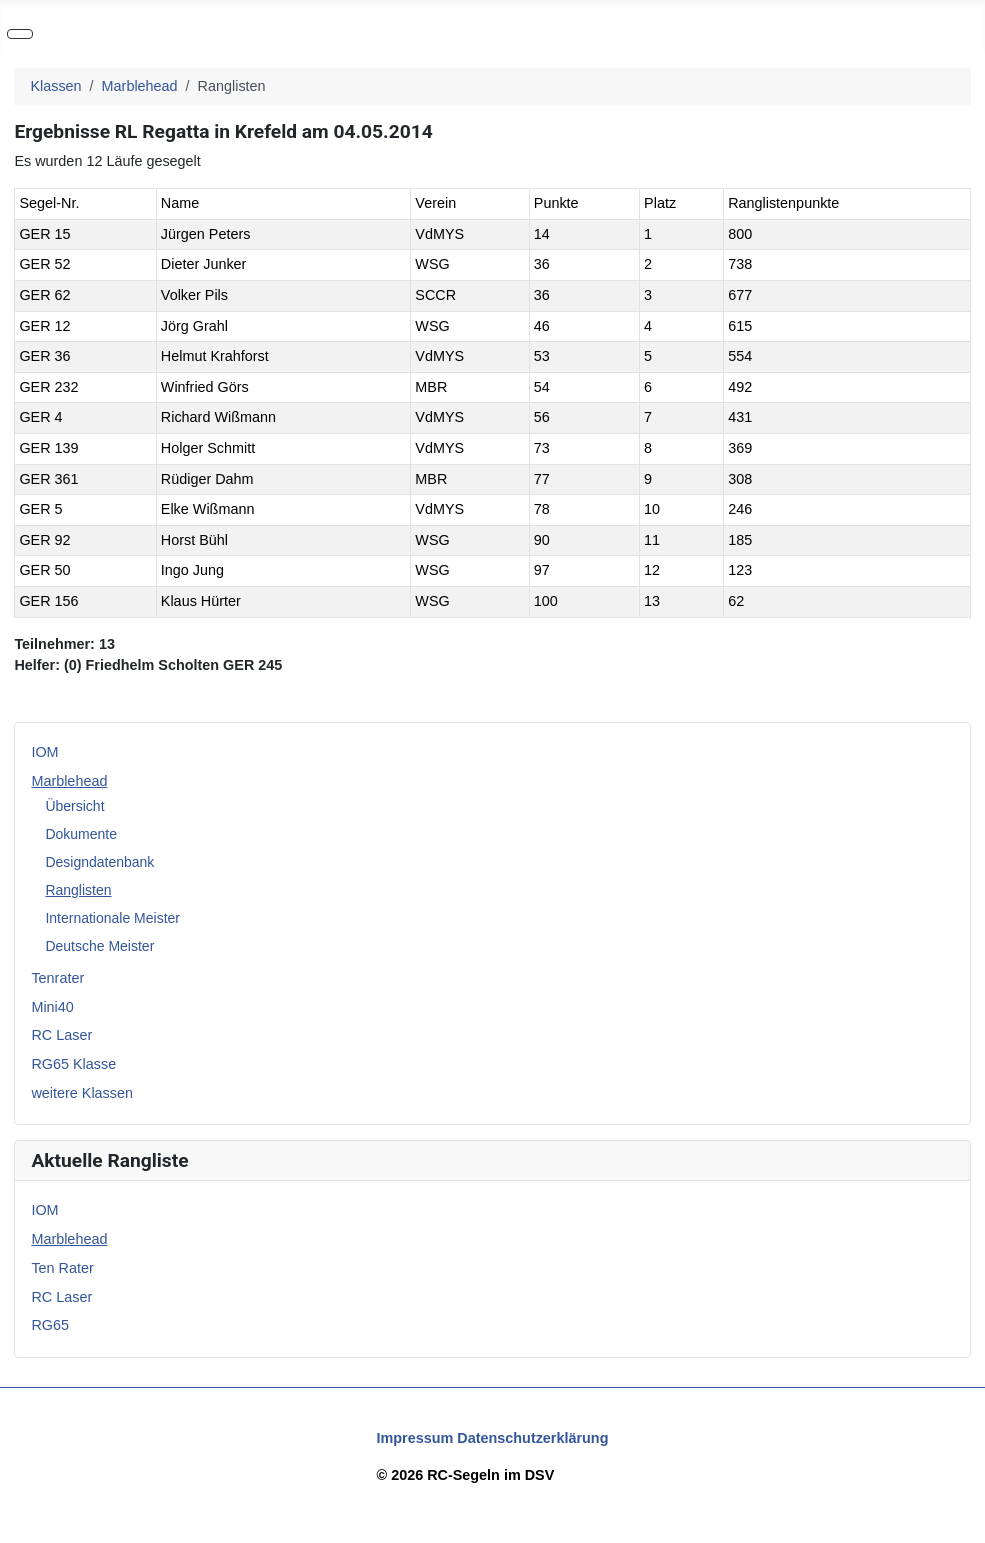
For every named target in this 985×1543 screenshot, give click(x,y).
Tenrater (57, 978)
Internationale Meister (112, 918)
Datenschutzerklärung (532, 1438)
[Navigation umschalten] (20, 34)
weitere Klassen (82, 1093)
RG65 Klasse (73, 1064)
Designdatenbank (99, 862)
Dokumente (81, 834)
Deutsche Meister (99, 946)
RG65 (50, 1325)
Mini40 (52, 1007)
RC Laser (61, 1035)
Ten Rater (62, 1268)
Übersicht (74, 806)
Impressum (415, 1438)
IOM (44, 752)
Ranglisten (78, 890)
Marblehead (69, 781)
